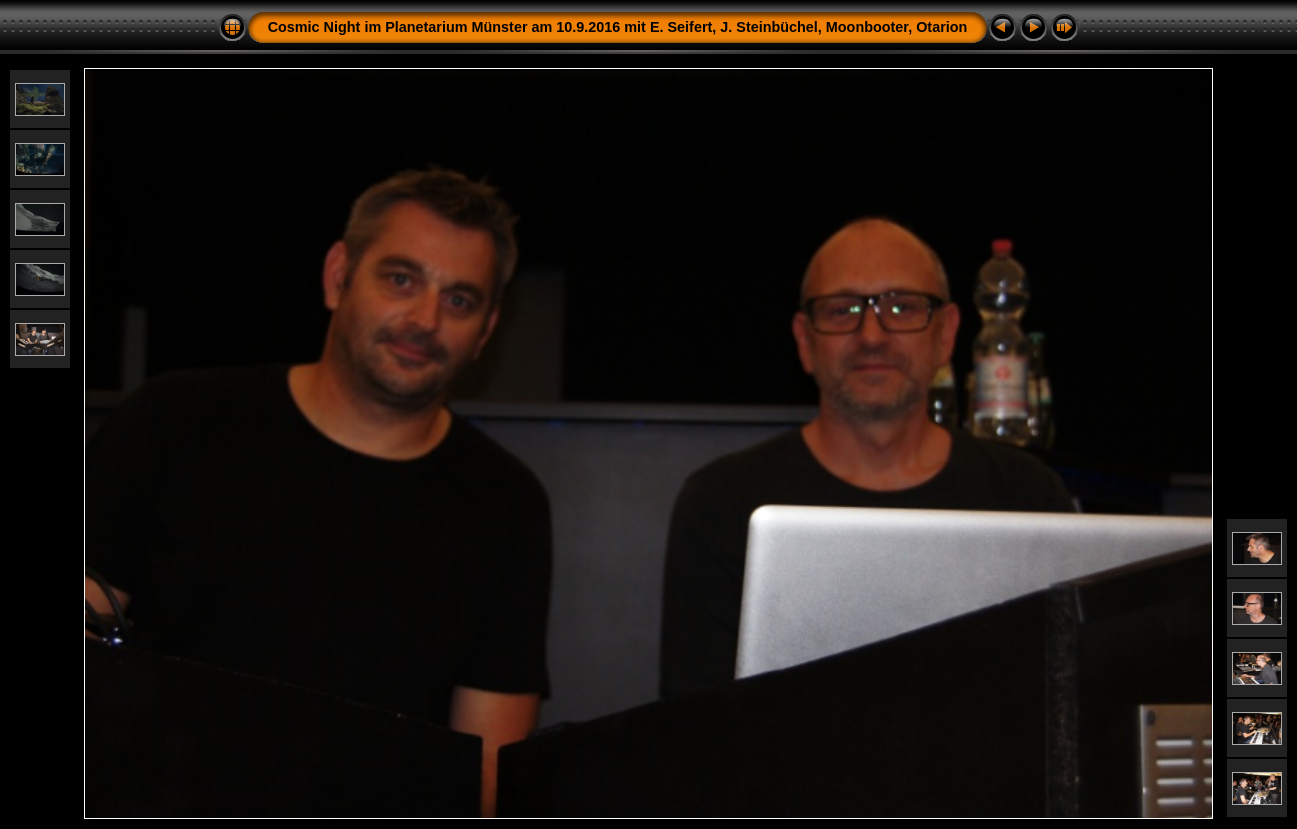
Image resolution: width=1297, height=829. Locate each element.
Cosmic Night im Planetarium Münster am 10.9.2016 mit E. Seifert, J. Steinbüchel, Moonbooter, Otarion (618, 27)
